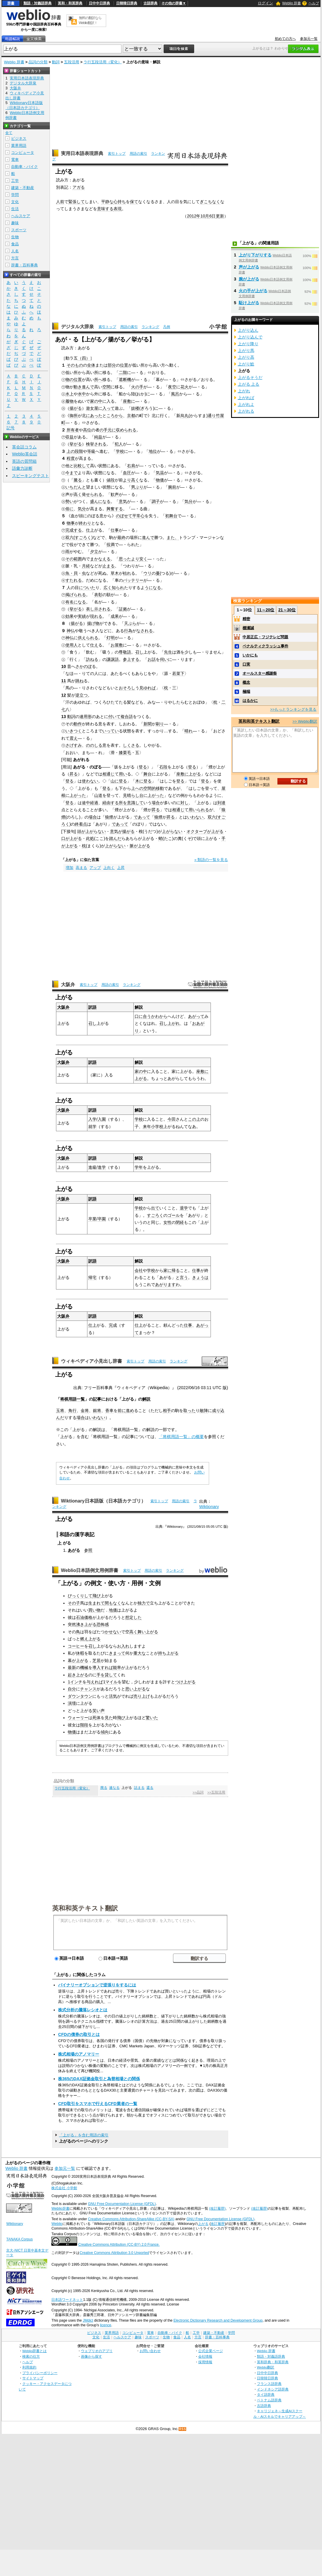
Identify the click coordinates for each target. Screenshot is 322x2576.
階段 (84, 1725)
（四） (84, 358)
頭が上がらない (91, 831)
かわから (159, 1016)
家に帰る (171, 1270)
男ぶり (137, 487)
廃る (103, 1787)
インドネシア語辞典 (273, 2389)
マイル (111, 1682)
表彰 (98, 594)
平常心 (138, 515)
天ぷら (130, 623)
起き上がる (78, 1674)
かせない (113, 1631)
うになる (153, 587)
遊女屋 (92, 408)
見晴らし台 (133, 795)
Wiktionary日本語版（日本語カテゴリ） (103, 1500)
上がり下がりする (255, 255)
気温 (160, 472)
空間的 (149, 788)
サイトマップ (32, 2378)
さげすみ (73, 745)
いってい (110, 731)
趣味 (15, 223)
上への (137, 788)
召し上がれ (169, 1023)
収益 (69, 437)
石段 (163, 767)
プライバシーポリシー (39, 2373)
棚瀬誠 (248, 628)
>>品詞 (198, 1792)
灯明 (110, 637)
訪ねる (92, 659)
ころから (114, 415)
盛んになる (100, 501)
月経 (86, 566)
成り (216, 1410)
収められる (126, 430)
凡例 (166, 327)
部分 (112, 365)
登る (143, 767)
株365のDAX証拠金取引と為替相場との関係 (99, 2078)
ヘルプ (314, 3)
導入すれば (102, 1667)
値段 (110, 480)
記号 (10, 428)
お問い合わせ (150, 2351)
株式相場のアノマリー (78, 2054)
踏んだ (115, 838)
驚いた (152, 1717)
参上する (131, 659)
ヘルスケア (20, 216)
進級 (92, 1167)
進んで (88, 386)
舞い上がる (148, 1631)
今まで (71, 472)
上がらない (172, 831)
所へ (98, 379)
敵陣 (204, 1410)
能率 (117, 1667)
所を (123, 802)
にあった (94, 415)
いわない (195, 817)
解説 (146, 1399)
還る (149, 1787)
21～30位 (287, 610)
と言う (182, 1277)
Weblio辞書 (60, 2208)
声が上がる (249, 267)
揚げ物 (93, 623)
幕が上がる (78, 1660)
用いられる (199, 809)
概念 (246, 682)
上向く (109, 867)
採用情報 (205, 2362)
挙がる (76, 444)
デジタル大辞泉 (77, 326)
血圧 (127, 472)
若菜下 (178, 673)
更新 (220, 216)
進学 (102, 1167)
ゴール (173, 1215)
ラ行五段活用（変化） (103, 62)
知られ (118, 587)
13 (63, 716)
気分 (188, 501)
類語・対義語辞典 (37, 3)
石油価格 (84, 1617)
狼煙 (109, 817)
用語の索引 (138, 154)
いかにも (250, 655)
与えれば (95, 1682)
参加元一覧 (309, 39)
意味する (105, 208)
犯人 (119, 444)
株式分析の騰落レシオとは (82, 2009)
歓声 (115, 494)
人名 (15, 251)
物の (69, 379)
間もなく (113, 1603)
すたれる (73, 580)
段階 (79, 451)
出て (155, 1208)
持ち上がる (168, 1653)
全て (8, 133)
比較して (82, 465)
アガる (78, 187)
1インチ (75, 1682)
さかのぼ (83, 666)
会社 (139, 1270)
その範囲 (73, 559)
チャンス (88, 1689)
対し (184, 802)
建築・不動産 (22, 188)
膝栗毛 (125, 752)
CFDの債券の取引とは (79, 2034)
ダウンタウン (80, 1696)
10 (63, 666)
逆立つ (81, 695)
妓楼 (135, 408)
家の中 (96, 401)
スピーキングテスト (30, 475)
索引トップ (117, 154)
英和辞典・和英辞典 (273, 2362)
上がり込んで (250, 337)
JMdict (88, 2320)
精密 (246, 619)
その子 (74, 1603)
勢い (69, 501)
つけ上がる (185, 1682)
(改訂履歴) (217, 2208)
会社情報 (205, 2356)
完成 (113, 1325)
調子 (156, 501)
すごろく (83, 537)
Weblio (56, 2224)
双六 (69, 537)
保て (134, 201)
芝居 (96, 1660)
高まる (81, 867)
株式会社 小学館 (64, 2188)
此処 (90, 838)
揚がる (76, 408)
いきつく (73, 731)
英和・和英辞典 (70, 3)
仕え (94, 645)
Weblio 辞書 (291, 3)
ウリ (147, 573)
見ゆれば (147, 687)
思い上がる (135, 1689)
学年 (139, 1167)
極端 (246, 691)
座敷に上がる (188, 774)
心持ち (119, 201)
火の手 (137, 386)
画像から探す (91, 2356)
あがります (165, 1284)
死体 (96, 1717)
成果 (115, 616)
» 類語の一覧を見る (211, 859)
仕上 (90, 530)
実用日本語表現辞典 (82, 153)
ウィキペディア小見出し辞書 (91, 1361)
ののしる (94, 745)
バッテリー (133, 580)
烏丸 (184, 415)
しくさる (131, 745)
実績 (82, 616)
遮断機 (125, 379)
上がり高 (246, 357)
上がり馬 (246, 350)
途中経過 (90, 802)
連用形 (85, 716)
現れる (96, 616)
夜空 (172, 386)
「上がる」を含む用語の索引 (84, 2135)
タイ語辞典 (265, 2394)
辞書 (10, 3)
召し (139, 652)
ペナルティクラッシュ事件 (265, 646)
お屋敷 (117, 645)
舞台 (147, 774)
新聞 (147, 724)
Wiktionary (209, 1506)
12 (63, 695)
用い (123, 774)
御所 (74, 415)
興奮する (114, 508)
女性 (167, 1222)
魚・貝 (71, 573)
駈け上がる (249, 302)
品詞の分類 (38, 62)
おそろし (127, 687)
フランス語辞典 (269, 2384)
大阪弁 (68, 984)
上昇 (121, 867)
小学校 (157, 1126)
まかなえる (100, 559)
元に (112, 430)
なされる (144, 630)
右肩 (131, 465)
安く (143, 559)
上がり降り (248, 343)
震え (74, 738)
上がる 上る (249, 384)
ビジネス (18, 138)
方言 (15, 258)
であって (142, 817)
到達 (221, 802)
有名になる (75, 602)
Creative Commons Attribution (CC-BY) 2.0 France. (119, 2244)
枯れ (127, 573)
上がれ (244, 391)
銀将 (97, 1410)
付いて (114, 716)
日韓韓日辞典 (126, 3)
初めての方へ (285, 39)
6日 (212, 216)
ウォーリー (78, 1717)
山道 (98, 795)
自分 (72, 1689)
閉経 (180, 1222)
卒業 (92, 1218)
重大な (139, 1653)
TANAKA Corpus (19, 2239)
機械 (84, 1667)
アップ (95, 867)
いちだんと (75, 487)
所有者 (73, 430)
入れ (125, 1646)
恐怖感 (102, 1624)
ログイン (265, 3)
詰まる (139, 1787)
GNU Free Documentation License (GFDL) (122, 2204)
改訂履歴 (218, 2224)
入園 (102, 1119)
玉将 (60, 1410)
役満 (110, 544)
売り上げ (141, 1696)
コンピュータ (22, 152)
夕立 (94, 551)
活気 (113, 1696)
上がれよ (246, 404)
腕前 (172, 487)
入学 (92, 1119)
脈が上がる (140, 845)
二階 (123, 372)
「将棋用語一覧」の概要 (181, 1436)
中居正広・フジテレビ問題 (265, 637)
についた (87, 587)
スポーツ (18, 230)
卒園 (102, 1218)
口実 (246, 664)
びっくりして (80, 1595)
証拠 (123, 609)
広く (108, 587)
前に (122, 1410)
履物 (69, 401)
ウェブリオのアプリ (97, 2351)
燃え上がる (90, 1638)
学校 (120, 451)
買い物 (94, 1610)
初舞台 (171, 515)
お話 (152, 659)
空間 (106, 386)
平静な (107, 201)
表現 (117, 208)
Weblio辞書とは (34, 2351)
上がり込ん (248, 330)
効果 (69, 616)
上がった (78, 795)
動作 (78, 724)
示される (102, 609)
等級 (91, 451)
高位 (87, 430)
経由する (110, 802)
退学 (184, 1208)
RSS (182, 2429)
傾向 (105, 1732)
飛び (96, 1595)
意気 (123, 501)
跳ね (79, 680)
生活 (15, 209)
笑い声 (98, 1710)
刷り (160, 724)
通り (212, 415)
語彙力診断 (22, 468)
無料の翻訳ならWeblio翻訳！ (90, 20)
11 (63, 680)
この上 (194, 1119)
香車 (109, 1410)
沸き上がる (86, 1624)
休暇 (80, 1653)
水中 (82, 394)
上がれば (246, 397)
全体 (91, 365)
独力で (144, 1603)
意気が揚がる (122, 831)
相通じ (108, 774)
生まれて (96, 1603)
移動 (160, 788)
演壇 (72, 1703)
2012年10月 (198, 216)
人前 (60, 201)
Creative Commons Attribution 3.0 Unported (114, 2253)
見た (109, 1717)
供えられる (88, 637)
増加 (69, 867)
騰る (78, 480)
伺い (164, 659)
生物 (15, 237)
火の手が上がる (253, 290)
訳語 (92, 1007)
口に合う (143, 1016)
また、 (173, 537)
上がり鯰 (246, 364)
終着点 (81, 824)
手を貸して (106, 1674)
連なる (114, 1787)
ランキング (150, 327)
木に (139, 781)
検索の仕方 (31, 2356)
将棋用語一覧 (72, 1399)
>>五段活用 (216, 1792)
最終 (121, 537)
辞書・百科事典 (24, 265)
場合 (156, 802)
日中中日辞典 (99, 3)
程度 (71, 458)
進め (130, 1410)
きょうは (200, 1277)
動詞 (56, 62)
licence (105, 2325)
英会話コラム (24, 447)
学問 (15, 195)
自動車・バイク (24, 166)
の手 (103, 430)
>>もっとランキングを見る (293, 709)
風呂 (175, 394)
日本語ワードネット (67, 2300)
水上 (69, 394)
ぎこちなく (210, 201)
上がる (203, 2224)
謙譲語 (112, 659)
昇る (74, 774)
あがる (74, 1550)
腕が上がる (249, 279)
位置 (124, 365)
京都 (131, 415)
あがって (196, 1016)
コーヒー (76, 1646)
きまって (117, 1653)
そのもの (75, 365)
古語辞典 (150, 3)
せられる (94, 494)
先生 (168, 652)
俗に (69, 508)
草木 (115, 573)
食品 (15, 244)
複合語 (127, 716)
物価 (160, 480)
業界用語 (18, 145)
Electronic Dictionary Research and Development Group (217, 2320)
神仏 (71, 630)
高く (78, 494)
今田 (171, 1119)
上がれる (246, 411)
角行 (72, 1410)
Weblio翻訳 (265, 2367)
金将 (85, 1410)
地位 (153, 451)
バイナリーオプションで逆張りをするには (97, 1985)
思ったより (129, 559)
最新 (72, 1667)
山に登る (119, 781)
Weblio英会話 (24, 454)
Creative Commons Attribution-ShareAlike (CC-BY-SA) (131, 2219)
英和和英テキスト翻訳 (85, 1907)
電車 (15, 159)
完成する (73, 530)
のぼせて (124, 515)
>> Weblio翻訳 (304, 721)
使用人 (71, 645)
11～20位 (265, 610)
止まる (108, 566)
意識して (135, 802)
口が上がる (71, 838)
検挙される (96, 444)
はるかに (250, 700)
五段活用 (71, 62)
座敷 (127, 401)
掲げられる (75, 594)
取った (189, 1410)
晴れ (188, 731)
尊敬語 (125, 652)
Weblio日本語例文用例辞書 (89, 1570)
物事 (71, 523)
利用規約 (29, 2367)
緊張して (76, 201)
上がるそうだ (250, 377)
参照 (88, 1550)
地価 (113, 1610)
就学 (92, 1126)
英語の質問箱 (24, 461)
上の (71, 451)
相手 (167, 1410)
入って (108, 408)
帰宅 (92, 1277)
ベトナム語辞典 (269, 2400)
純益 (98, 437)
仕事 (115, 530)
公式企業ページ (210, 2351)
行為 (128, 630)
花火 (184, 386)
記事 (97, 1399)
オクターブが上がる (205, 831)
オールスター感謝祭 (260, 673)
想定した (133, 1617)
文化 (15, 202)
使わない (90, 781)
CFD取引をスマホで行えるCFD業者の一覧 (97, 2103)
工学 (15, 180)
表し (90, 609)
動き (78, 386)
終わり (85, 523)
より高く (131, 480)
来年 (147, 1126)
